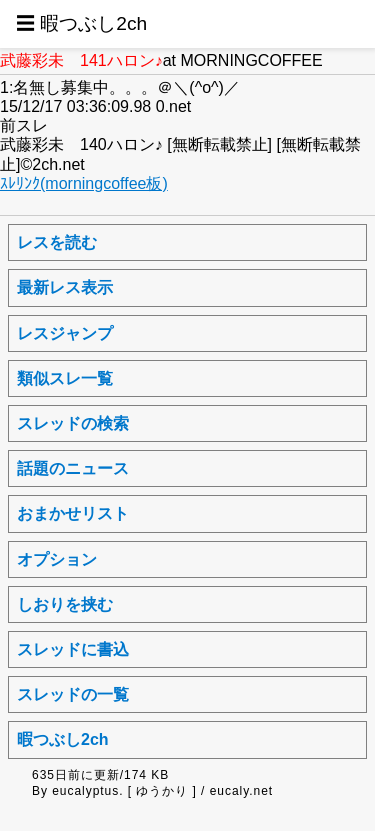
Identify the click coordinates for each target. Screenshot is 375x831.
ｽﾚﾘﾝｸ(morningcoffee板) (84, 183)
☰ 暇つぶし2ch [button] (81, 23)
